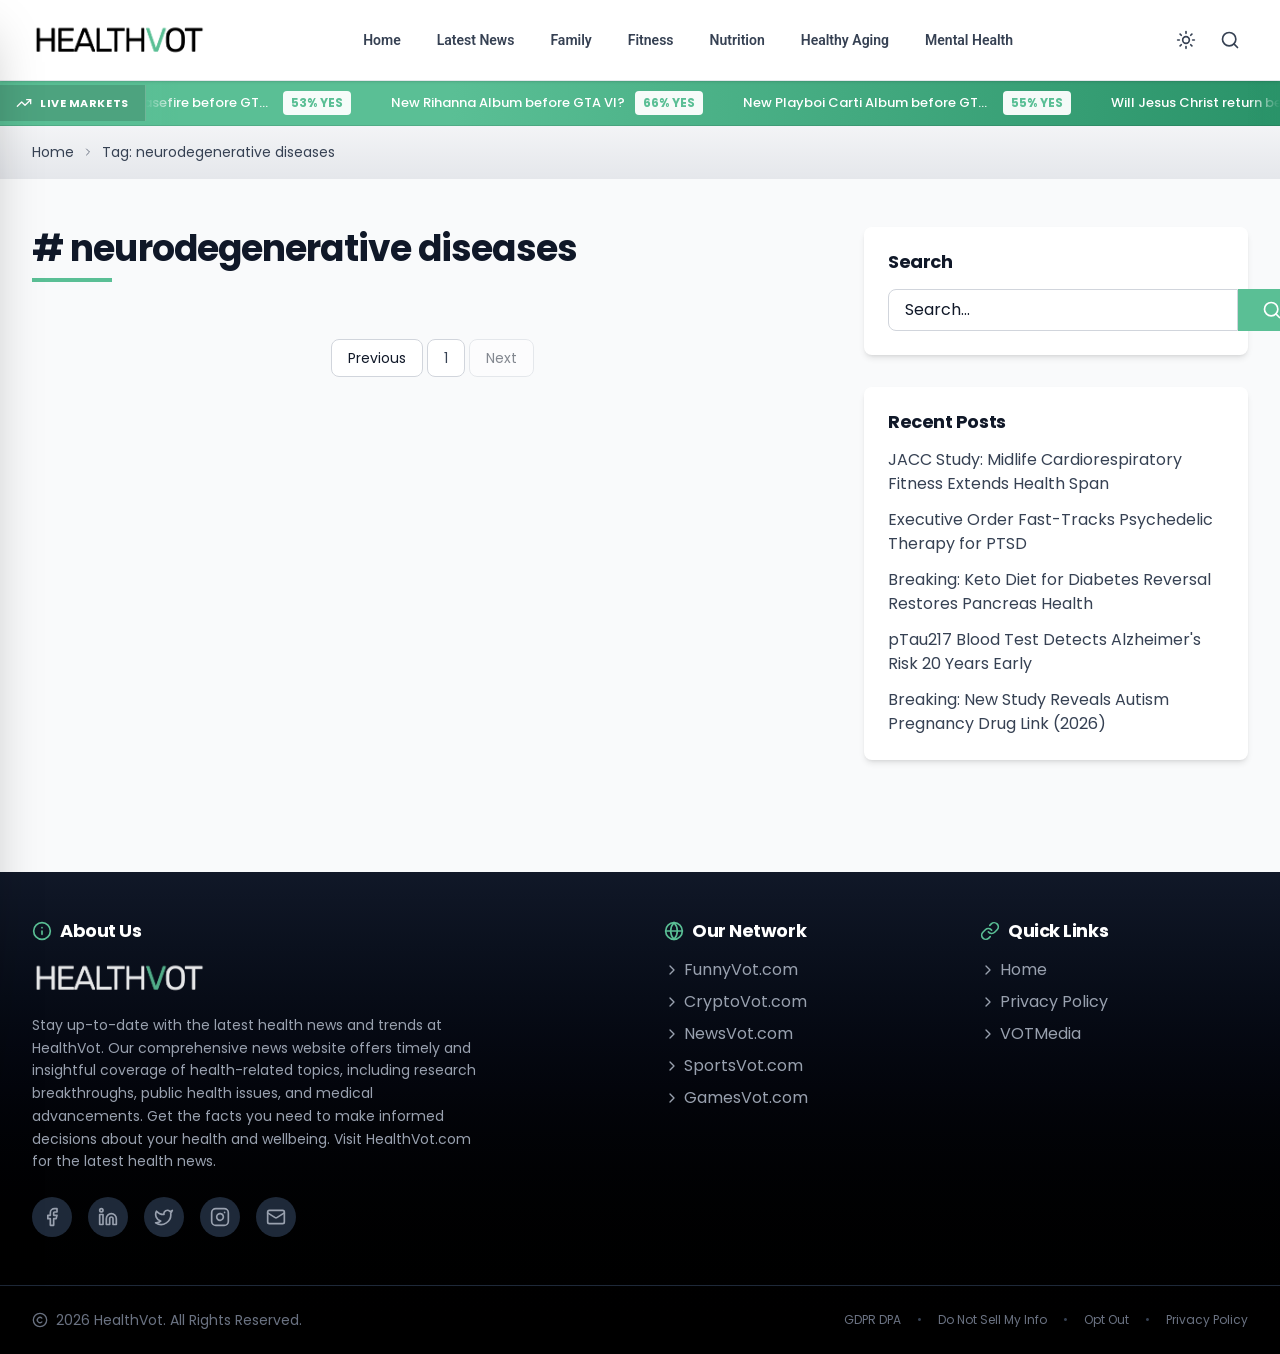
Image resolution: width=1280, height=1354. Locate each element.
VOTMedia (1030, 1033)
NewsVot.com (728, 1033)
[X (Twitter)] (164, 1217)
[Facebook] (52, 1217)
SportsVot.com (733, 1065)
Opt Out (1106, 1320)
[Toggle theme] (1186, 40)
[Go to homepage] (120, 40)
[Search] (1230, 40)
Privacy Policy (1044, 1001)
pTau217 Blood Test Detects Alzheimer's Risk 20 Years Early (1044, 651)
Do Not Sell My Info (992, 1320)
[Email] (276, 1217)
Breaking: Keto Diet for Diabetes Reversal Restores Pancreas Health (1049, 591)
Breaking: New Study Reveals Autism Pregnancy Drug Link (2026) (1028, 711)
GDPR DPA (872, 1320)
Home (53, 152)
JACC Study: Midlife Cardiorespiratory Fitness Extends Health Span (1035, 471)
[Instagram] (220, 1217)
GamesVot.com (736, 1097)
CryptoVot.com (735, 1001)
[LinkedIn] (108, 1217)
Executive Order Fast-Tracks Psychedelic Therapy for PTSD (1050, 531)
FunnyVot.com (731, 969)
